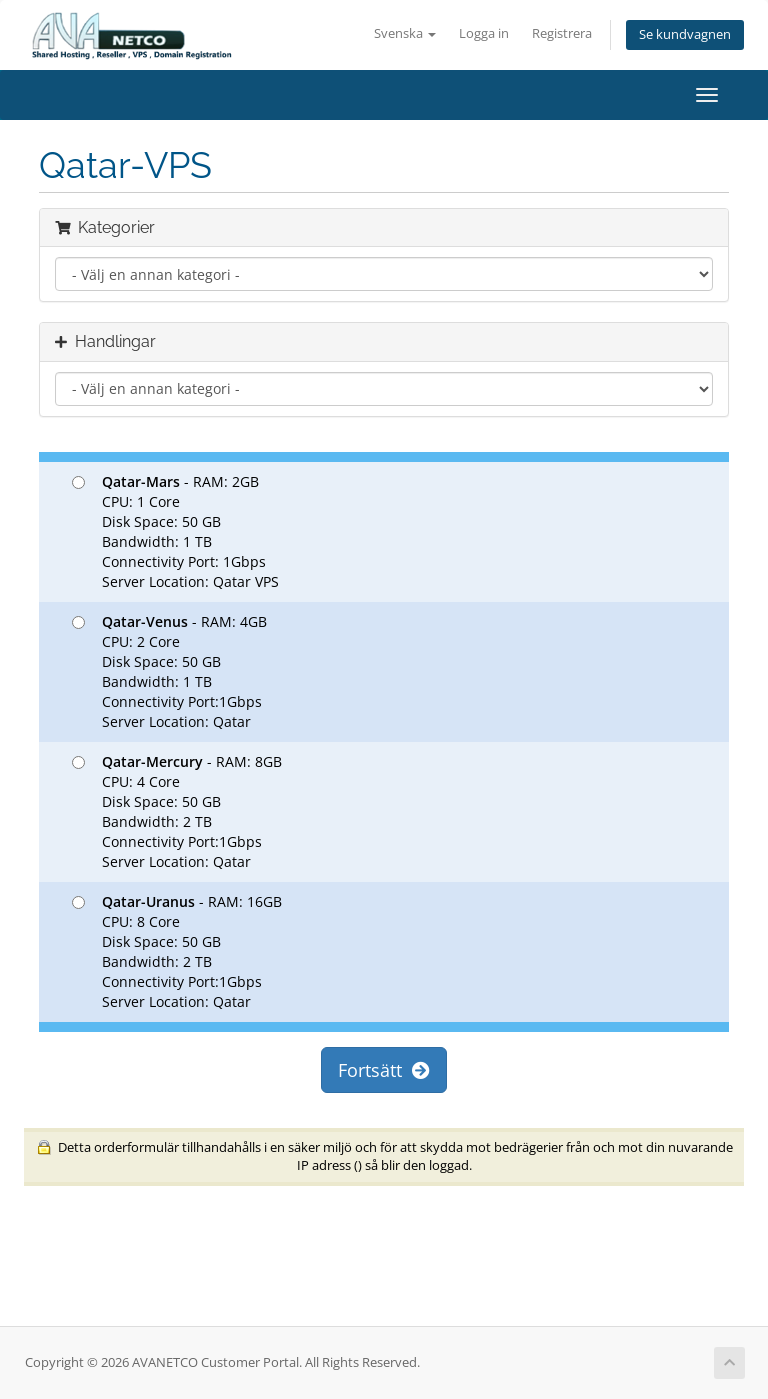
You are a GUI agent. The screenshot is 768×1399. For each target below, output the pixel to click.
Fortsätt (384, 1070)
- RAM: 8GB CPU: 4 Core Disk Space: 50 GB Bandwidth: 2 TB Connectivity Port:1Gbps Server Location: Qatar (177, 811)
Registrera (562, 33)
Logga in (484, 33)
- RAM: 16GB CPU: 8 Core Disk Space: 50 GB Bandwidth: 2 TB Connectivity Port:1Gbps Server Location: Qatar (177, 951)
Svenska (405, 33)
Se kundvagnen (685, 34)
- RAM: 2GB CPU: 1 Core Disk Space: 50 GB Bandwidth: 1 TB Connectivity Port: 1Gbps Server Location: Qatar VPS (175, 531)
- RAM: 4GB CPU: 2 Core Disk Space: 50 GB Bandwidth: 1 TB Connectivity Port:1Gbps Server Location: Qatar (169, 671)
